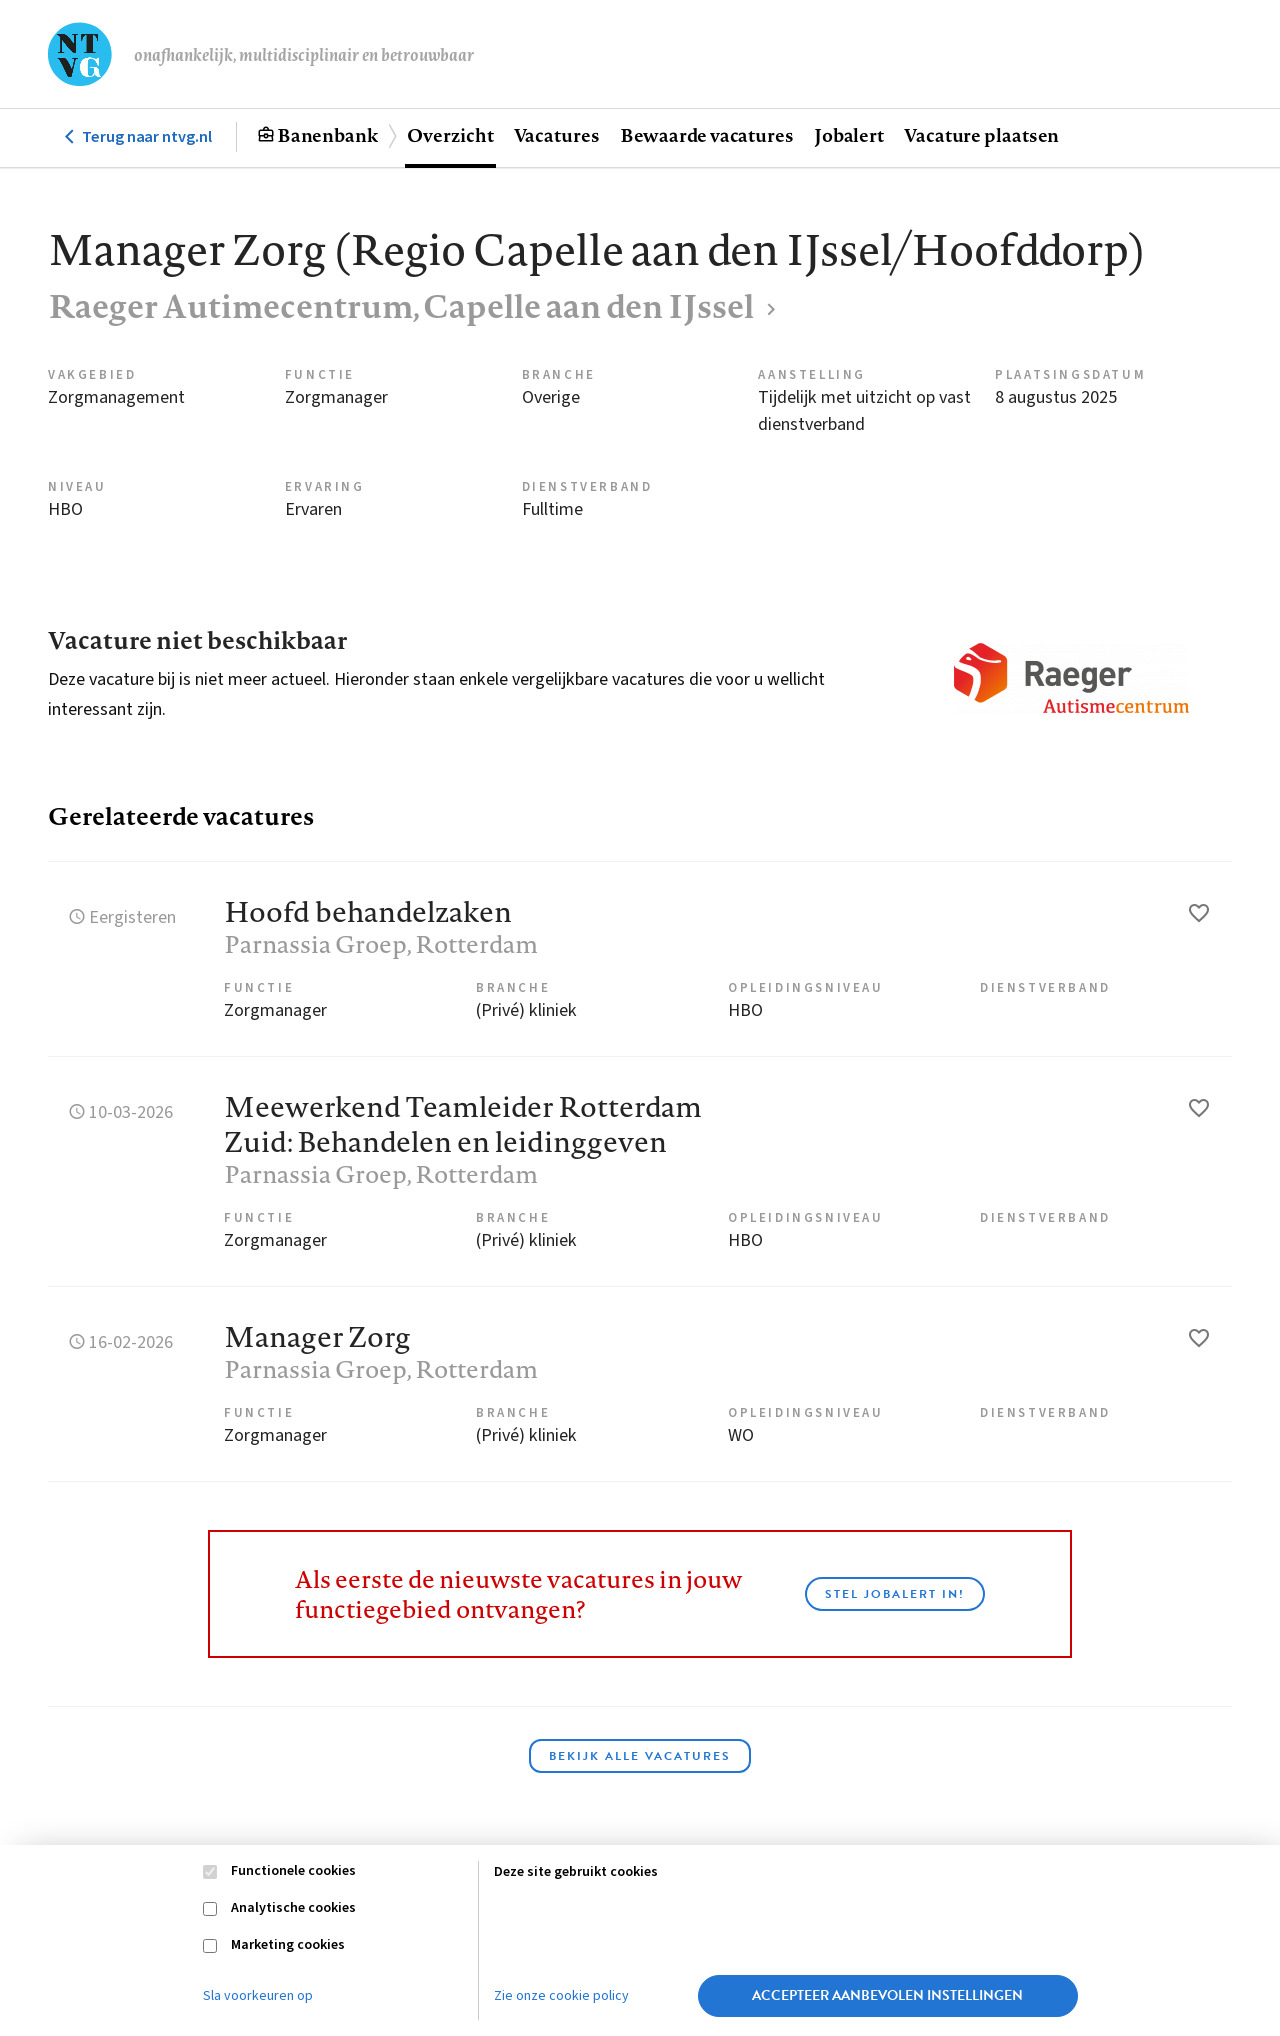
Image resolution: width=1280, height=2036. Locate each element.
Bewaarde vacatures (707, 135)
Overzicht (450, 135)
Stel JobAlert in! (895, 1594)
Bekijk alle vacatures (640, 1756)
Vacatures (557, 135)
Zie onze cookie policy (561, 1996)
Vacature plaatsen (981, 135)
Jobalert (849, 135)
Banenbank (327, 135)
